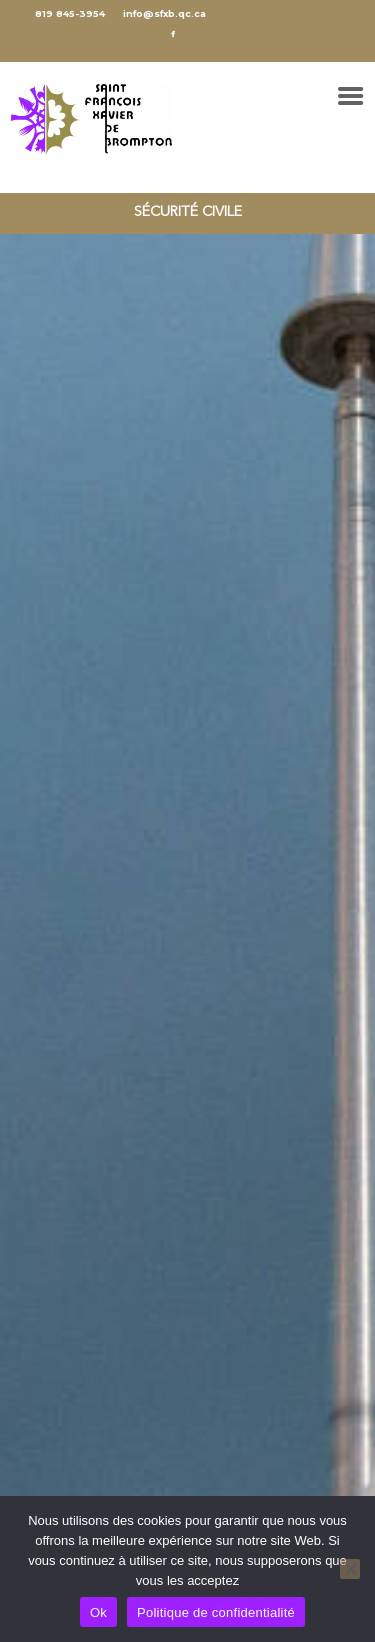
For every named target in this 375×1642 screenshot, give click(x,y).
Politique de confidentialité (216, 1612)
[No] (350, 1569)
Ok (98, 1612)
